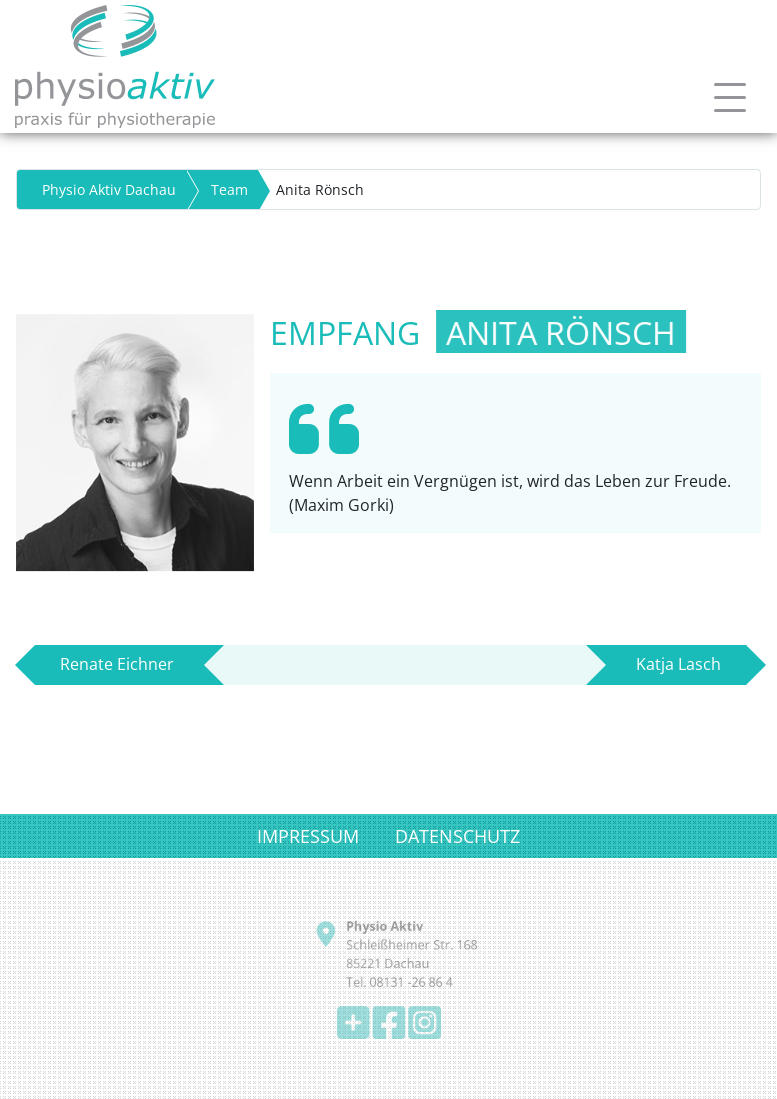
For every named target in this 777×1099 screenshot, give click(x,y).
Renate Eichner (117, 664)
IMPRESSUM (308, 836)
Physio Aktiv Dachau (109, 189)
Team (229, 189)
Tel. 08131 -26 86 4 (398, 981)
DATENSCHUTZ (457, 836)
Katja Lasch (678, 664)
